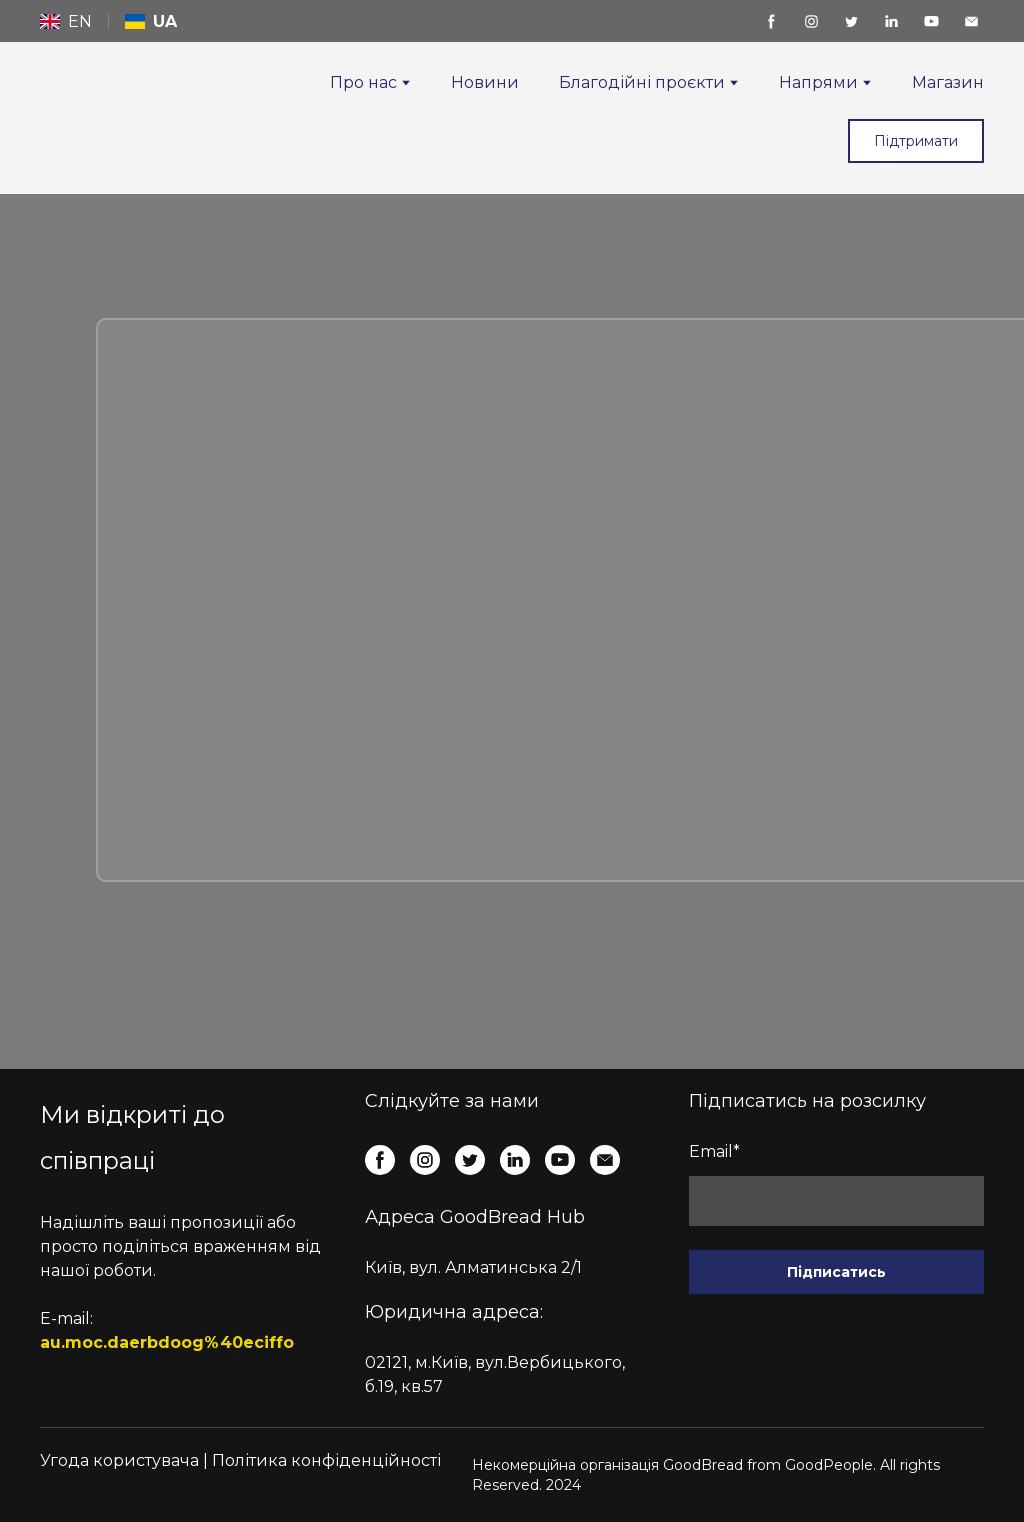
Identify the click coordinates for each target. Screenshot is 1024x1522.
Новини (485, 82)
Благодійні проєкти (642, 82)
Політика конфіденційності (326, 1460)
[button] (771, 21)
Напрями (818, 82)
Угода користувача (119, 1460)
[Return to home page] (87, 103)
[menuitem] (66, 21)
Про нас (363, 82)
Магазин (948, 82)
